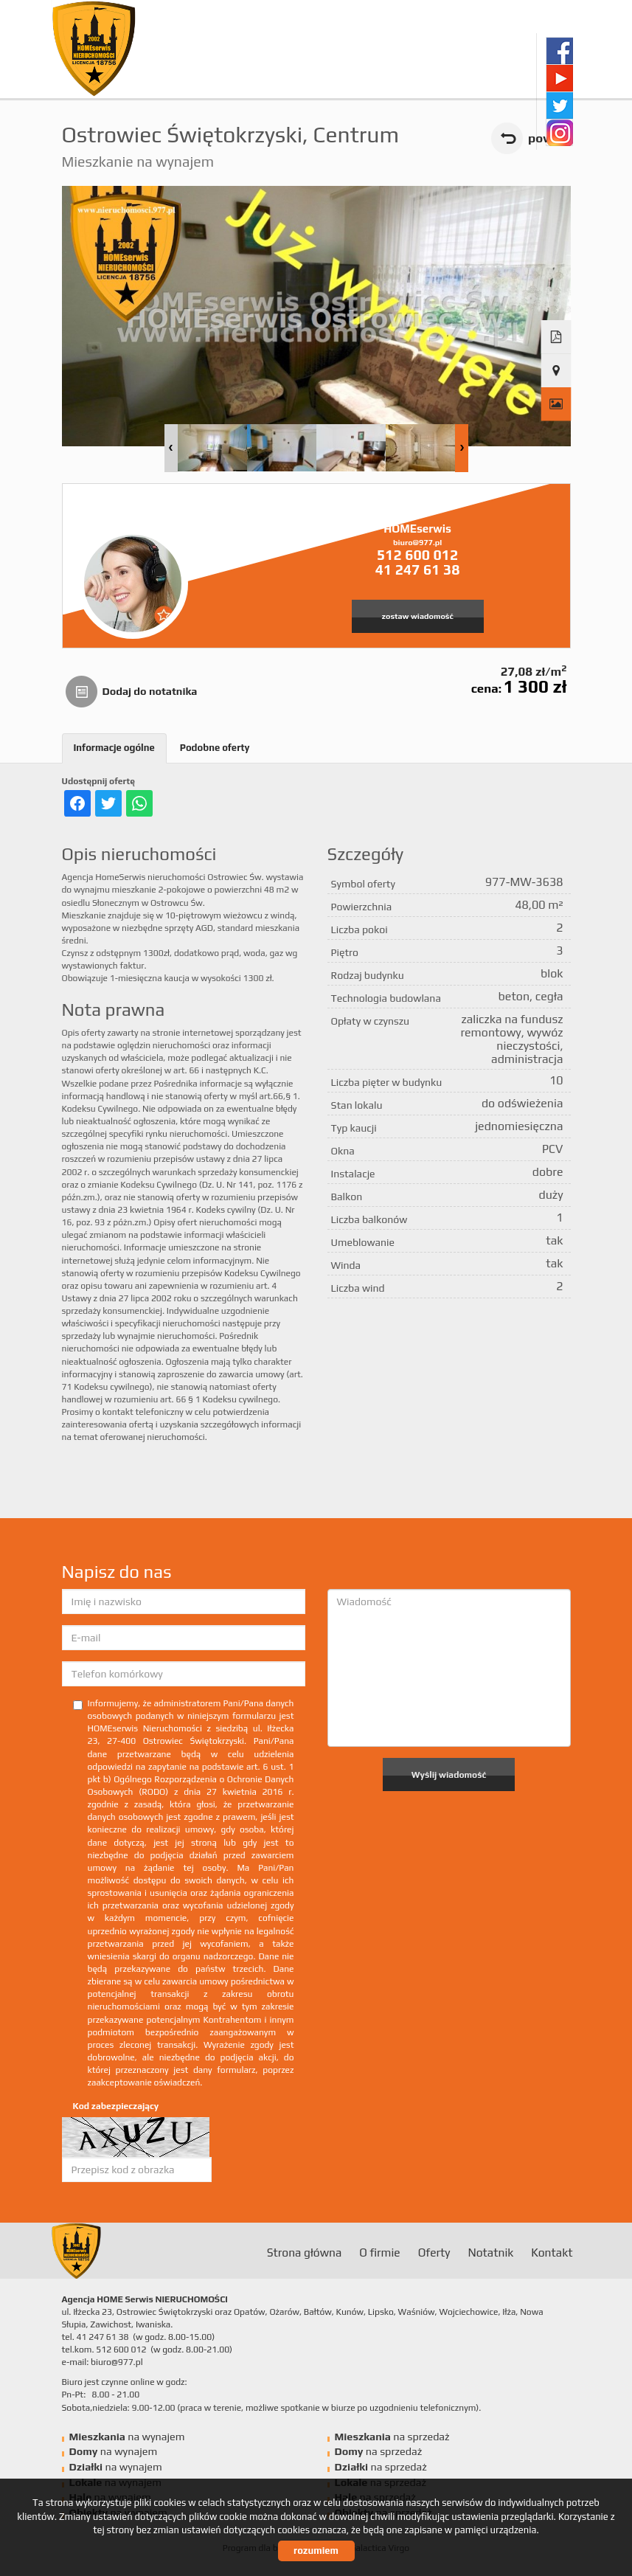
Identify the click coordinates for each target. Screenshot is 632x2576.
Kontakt (551, 2252)
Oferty (434, 2252)
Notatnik (490, 2252)
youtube (559, 77)
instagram (559, 132)
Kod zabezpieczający (116, 2106)
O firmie (379, 2252)
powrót (549, 138)
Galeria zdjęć (556, 404)
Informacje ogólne (114, 747)
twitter (559, 105)
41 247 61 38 (417, 569)
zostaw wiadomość (418, 616)
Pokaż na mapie (556, 371)
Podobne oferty (215, 747)
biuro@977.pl (417, 542)
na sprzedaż (392, 2436)
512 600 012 (417, 555)
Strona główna (304, 2252)
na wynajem (127, 2436)
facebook (559, 50)
